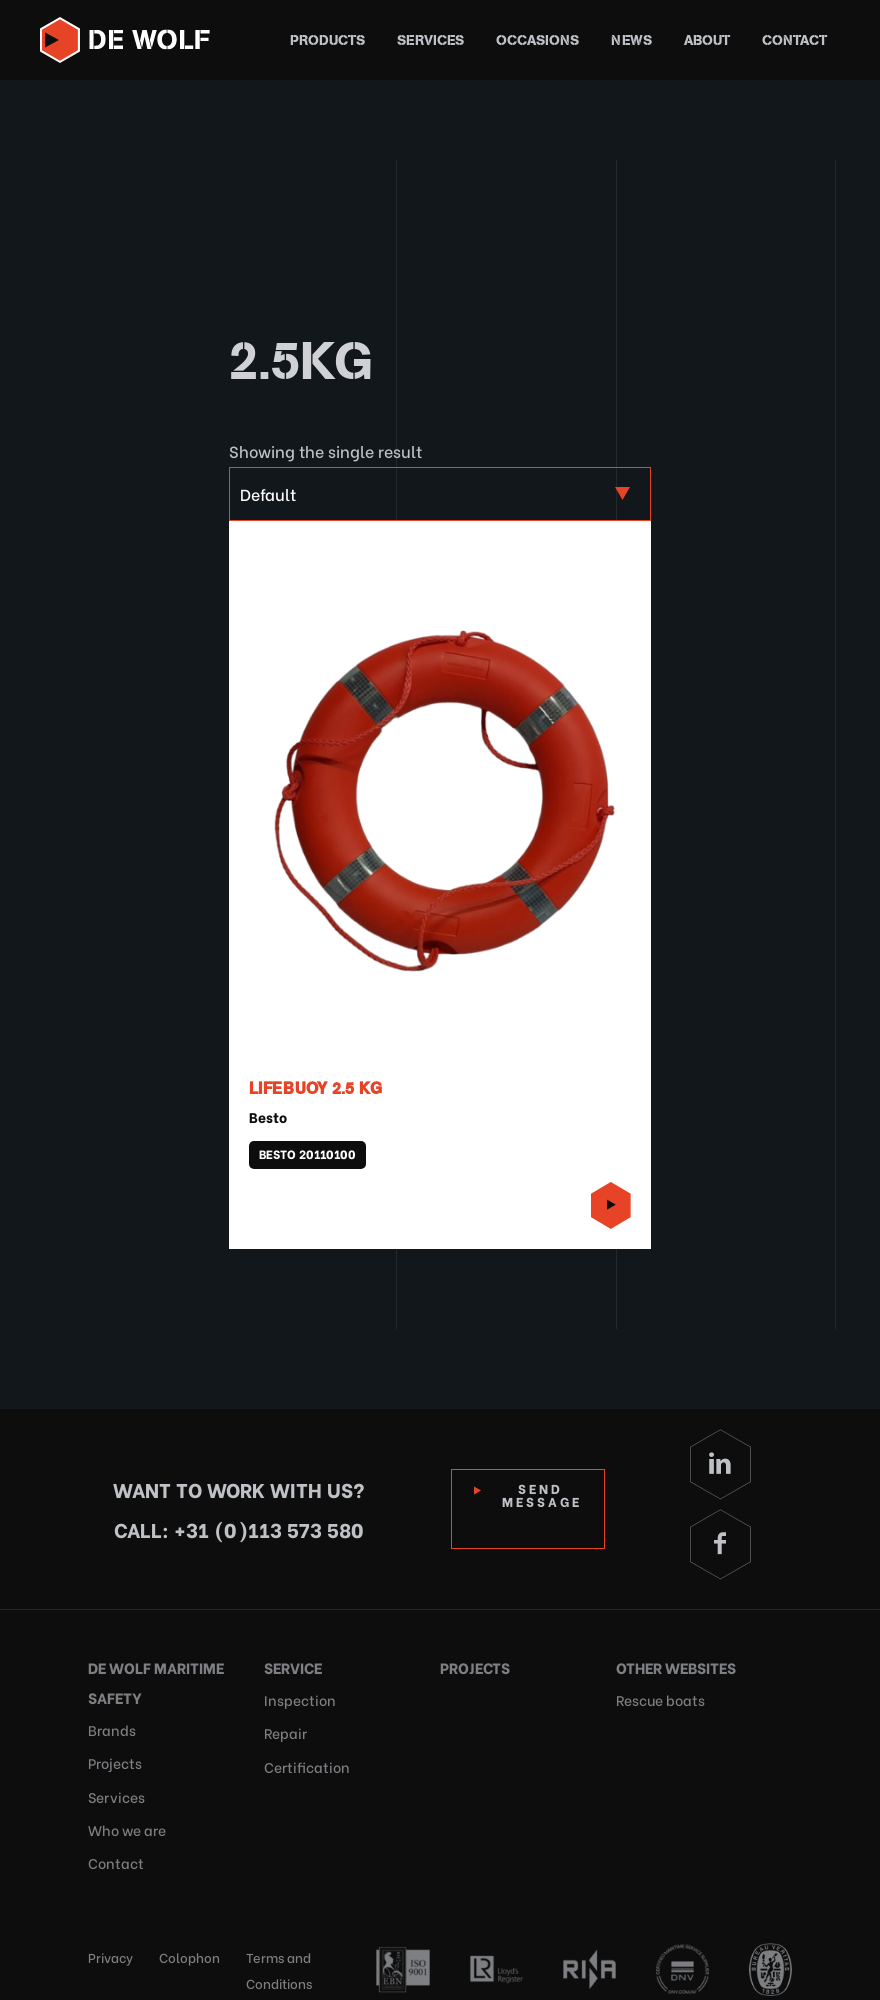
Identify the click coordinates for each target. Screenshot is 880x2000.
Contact (794, 40)
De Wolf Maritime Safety (151, 1679)
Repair (284, 1724)
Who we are (125, 1814)
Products (327, 40)
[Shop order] (440, 494)
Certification (302, 1754)
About (707, 40)
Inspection (296, 1694)
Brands (109, 1724)
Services (430, 40)
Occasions (537, 40)
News (631, 40)
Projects (113, 1754)
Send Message (547, 1494)
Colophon (189, 1936)
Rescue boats (657, 1694)
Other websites (673, 1664)
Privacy (110, 1936)
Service (292, 1664)
